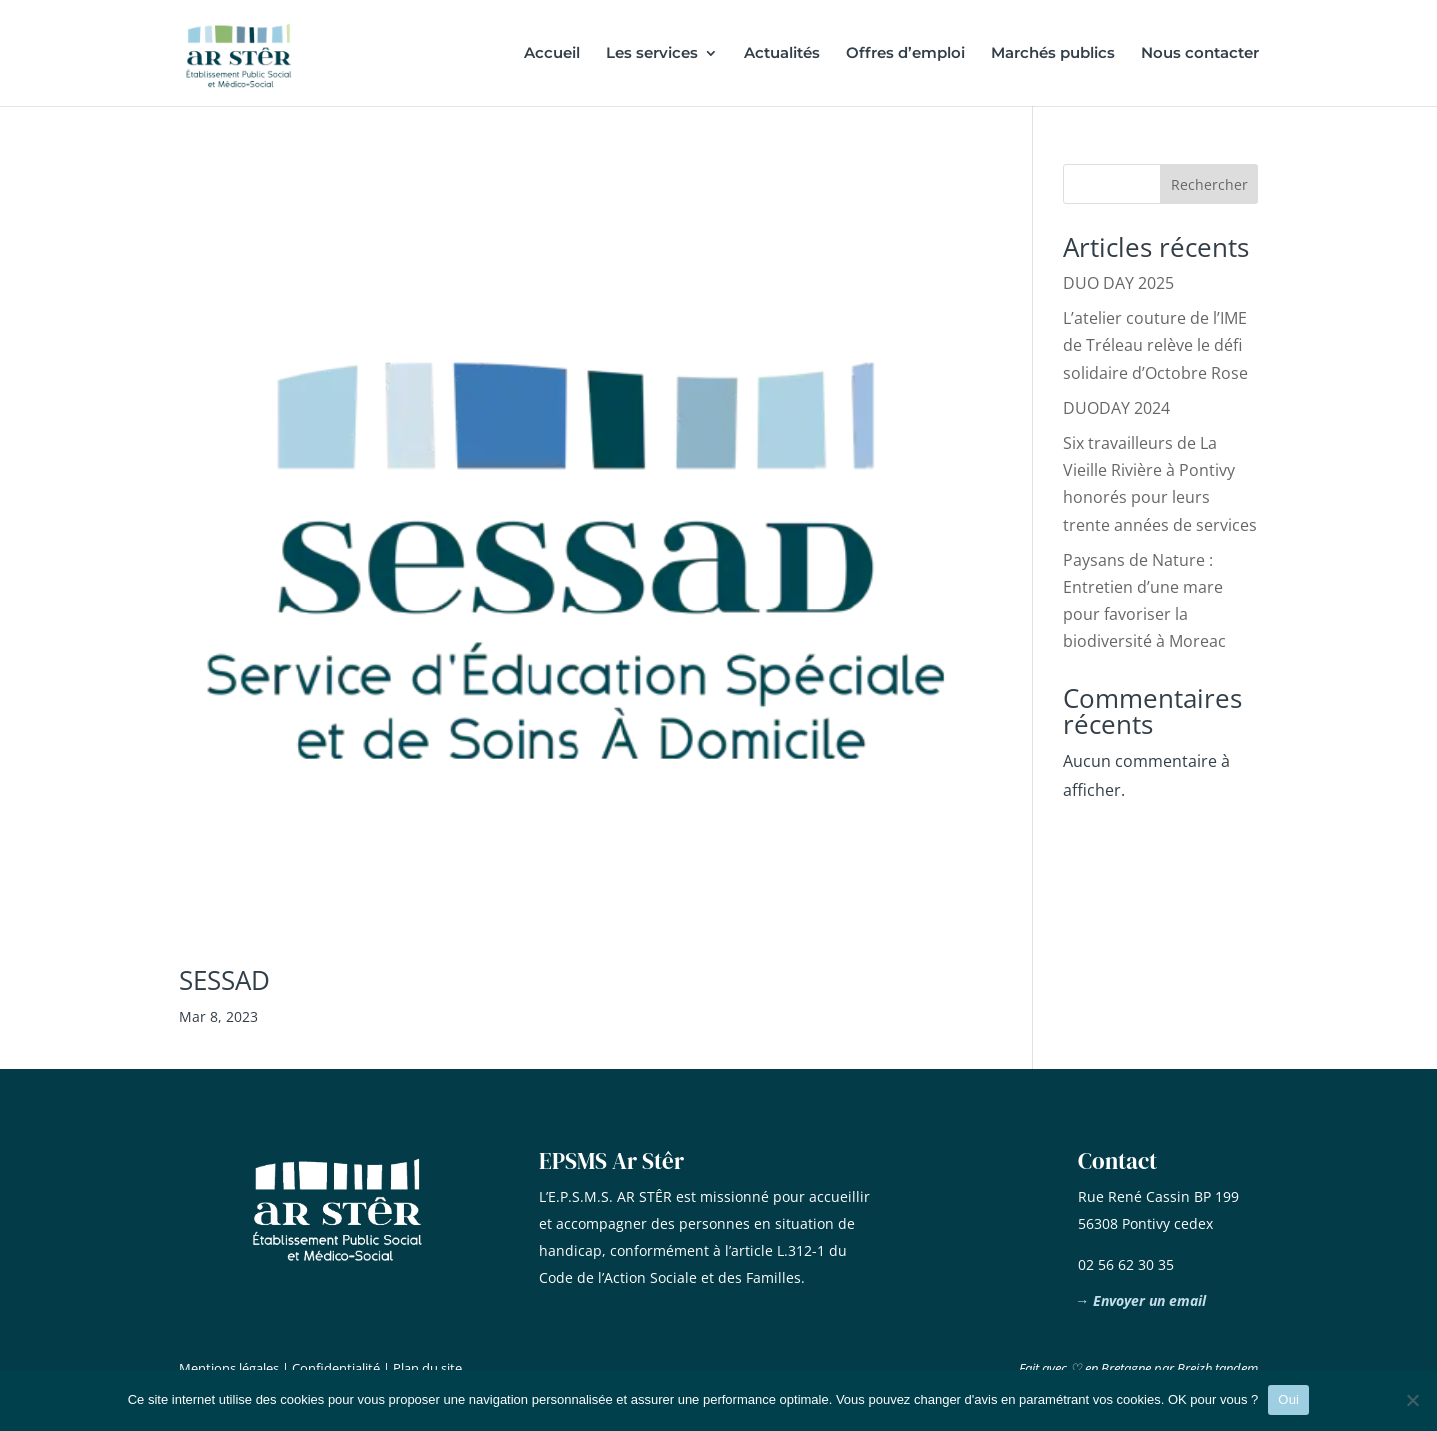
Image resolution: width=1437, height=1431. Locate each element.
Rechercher (1209, 184)
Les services (652, 54)
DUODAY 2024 (1116, 408)
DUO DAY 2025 (1118, 283)
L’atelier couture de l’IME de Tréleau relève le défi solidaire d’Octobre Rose (1155, 345)
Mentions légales (229, 1368)
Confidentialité (336, 1368)
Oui (1288, 1399)
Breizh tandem (1217, 1368)
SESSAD (224, 980)
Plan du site (427, 1368)
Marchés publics (1053, 54)
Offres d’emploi (905, 54)
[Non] (1412, 1400)
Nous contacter (1200, 54)
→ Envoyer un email (1140, 1300)
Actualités (782, 54)
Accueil (552, 54)
